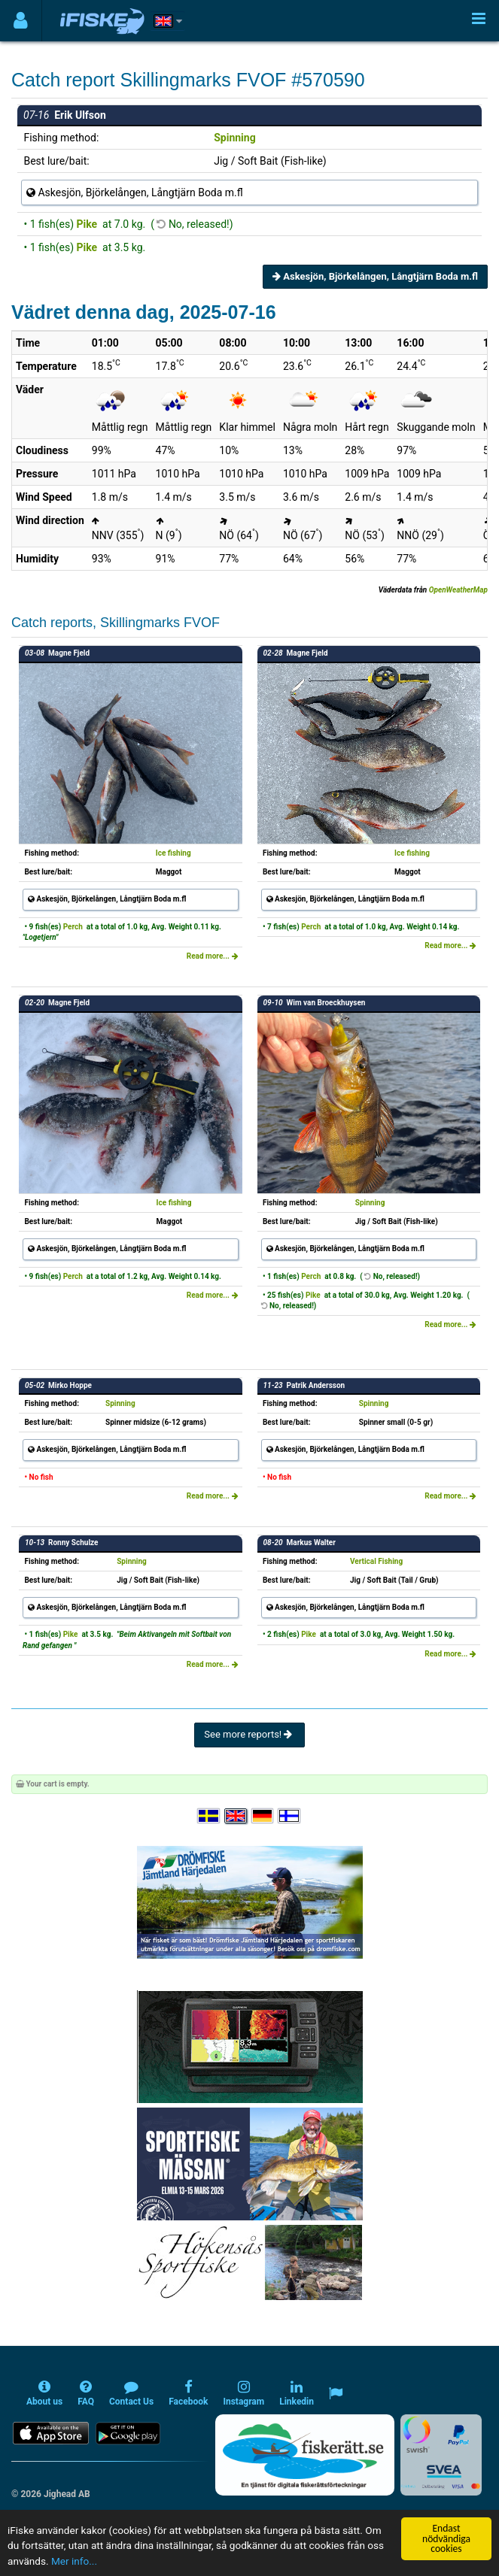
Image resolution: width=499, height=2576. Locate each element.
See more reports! (249, 1734)
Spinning (234, 138)
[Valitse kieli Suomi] (289, 1816)
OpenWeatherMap (458, 590)
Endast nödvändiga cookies (446, 2538)
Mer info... (74, 2561)
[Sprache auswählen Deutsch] (263, 1816)
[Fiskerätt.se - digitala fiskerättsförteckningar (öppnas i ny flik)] (304, 2455)
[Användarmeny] (20, 20)
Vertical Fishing (376, 1561)
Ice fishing (173, 853)
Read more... (213, 956)
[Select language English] (236, 1816)
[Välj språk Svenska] (209, 1816)
